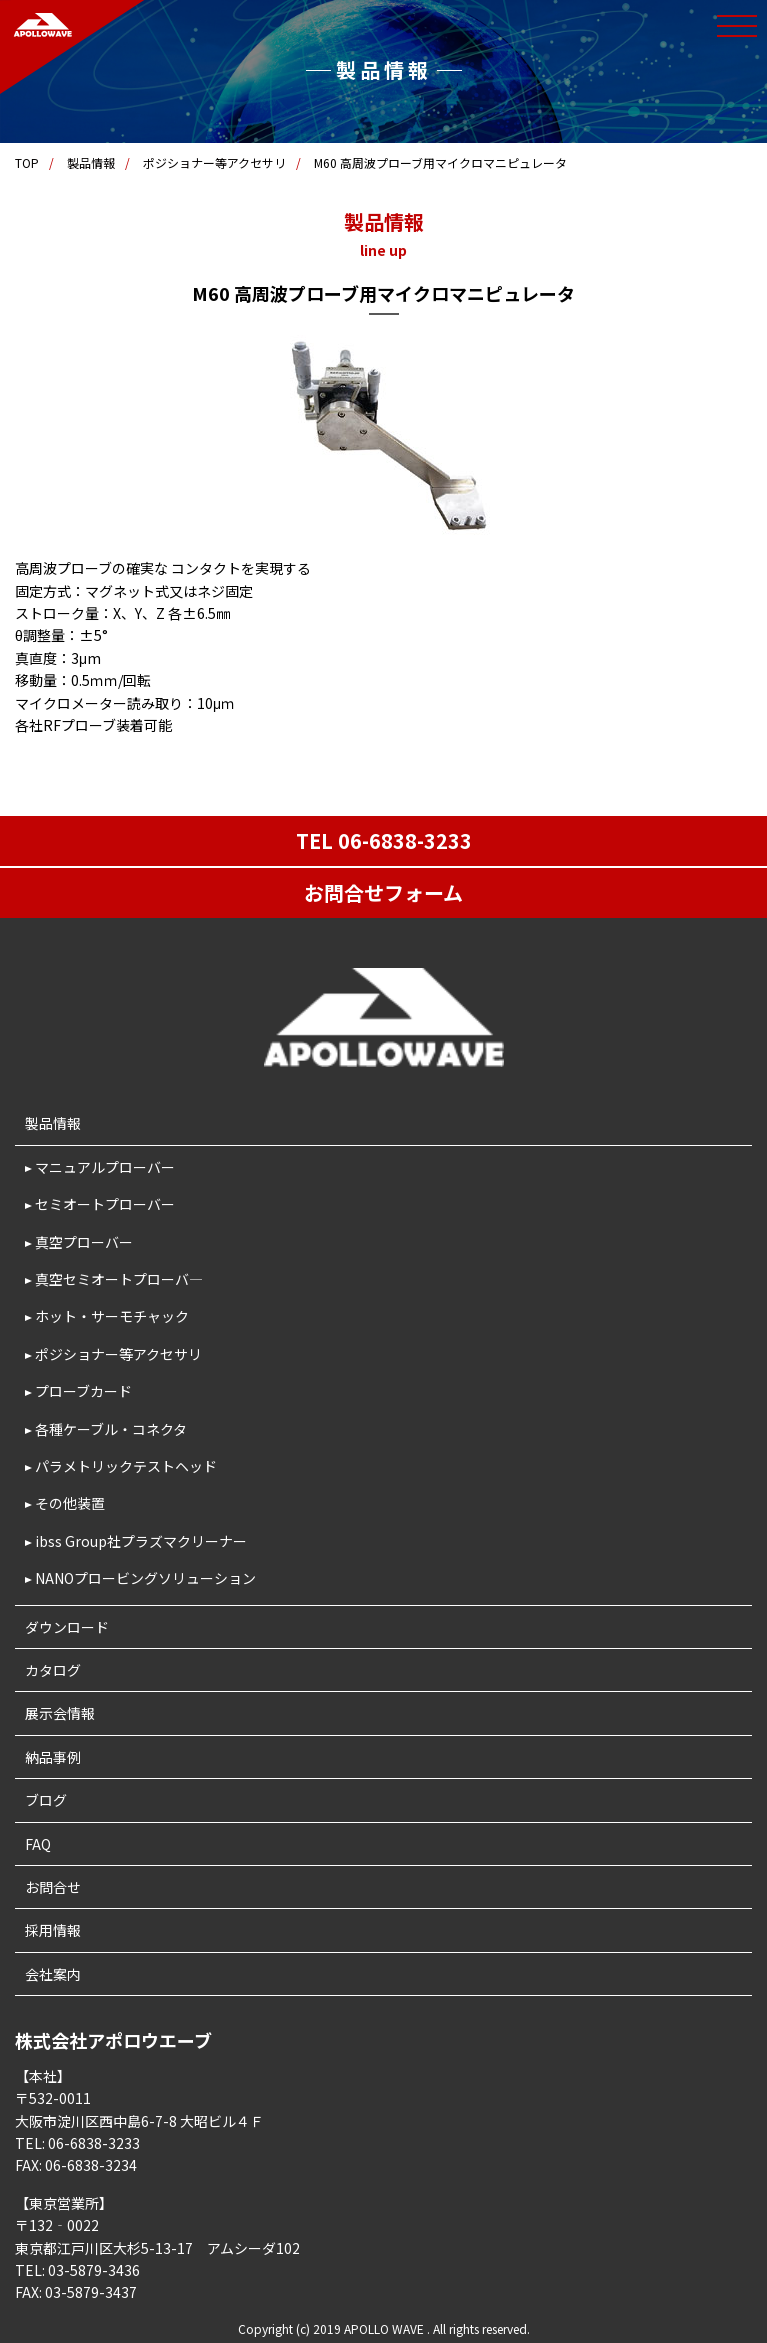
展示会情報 (60, 1713)
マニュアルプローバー (105, 1167)
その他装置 (70, 1503)
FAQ (38, 1844)
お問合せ (53, 1887)
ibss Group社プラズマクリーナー (141, 1541)
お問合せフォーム (383, 892)
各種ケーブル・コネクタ (111, 1429)
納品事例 (53, 1757)
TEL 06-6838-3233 (384, 840)
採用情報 (53, 1930)
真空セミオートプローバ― (119, 1279)
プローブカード (83, 1391)
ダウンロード (67, 1627)
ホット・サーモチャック (112, 1316)
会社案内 (53, 1974)
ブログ (46, 1800)
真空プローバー (84, 1242)
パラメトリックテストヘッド (126, 1466)
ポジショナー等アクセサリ (214, 162)
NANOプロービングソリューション (145, 1578)
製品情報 (91, 162)
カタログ (53, 1670)
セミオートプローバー (105, 1204)
